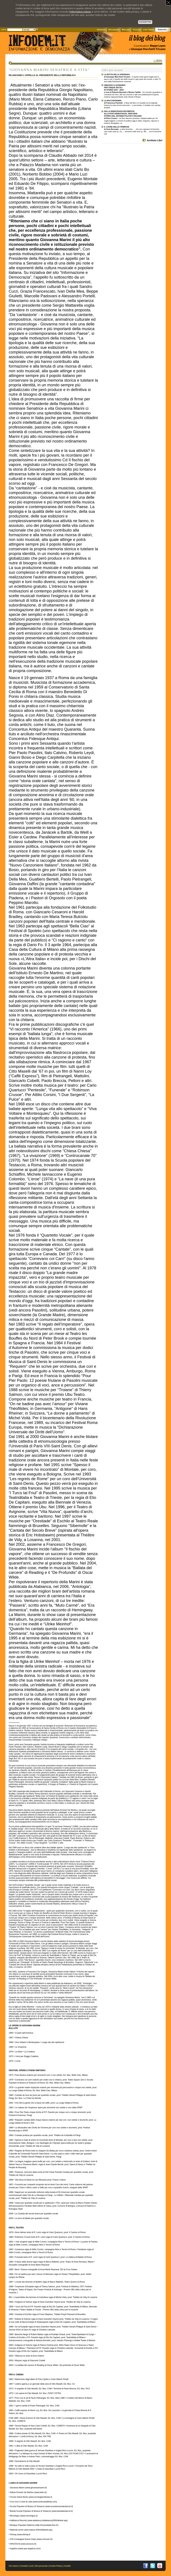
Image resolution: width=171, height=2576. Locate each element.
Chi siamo (13, 2566)
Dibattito (101, 30)
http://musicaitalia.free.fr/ (47, 2525)
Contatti (23, 2566)
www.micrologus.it (29, 2516)
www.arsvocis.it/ (28, 2544)
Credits (67, 2566)
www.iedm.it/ (40, 2492)
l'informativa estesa (80, 11)
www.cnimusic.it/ (44, 2539)
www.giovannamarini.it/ (36, 2487)
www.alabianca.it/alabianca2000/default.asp (47, 2520)
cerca (3, 29)
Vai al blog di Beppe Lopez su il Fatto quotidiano (147, 40)
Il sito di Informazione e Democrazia (44, 48)
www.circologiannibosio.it (40, 2497)
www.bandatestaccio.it (62, 2511)
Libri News (148, 30)
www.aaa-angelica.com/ (29, 2548)
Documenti (114, 30)
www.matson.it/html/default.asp (38, 2530)
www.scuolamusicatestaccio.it (59, 2506)
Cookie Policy (55, 2566)
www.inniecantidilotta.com (44, 2502)
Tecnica (136, 30)
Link (31, 2566)
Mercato (126, 30)
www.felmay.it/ (24, 2534)
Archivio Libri (154, 140)
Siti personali (41, 2566)
